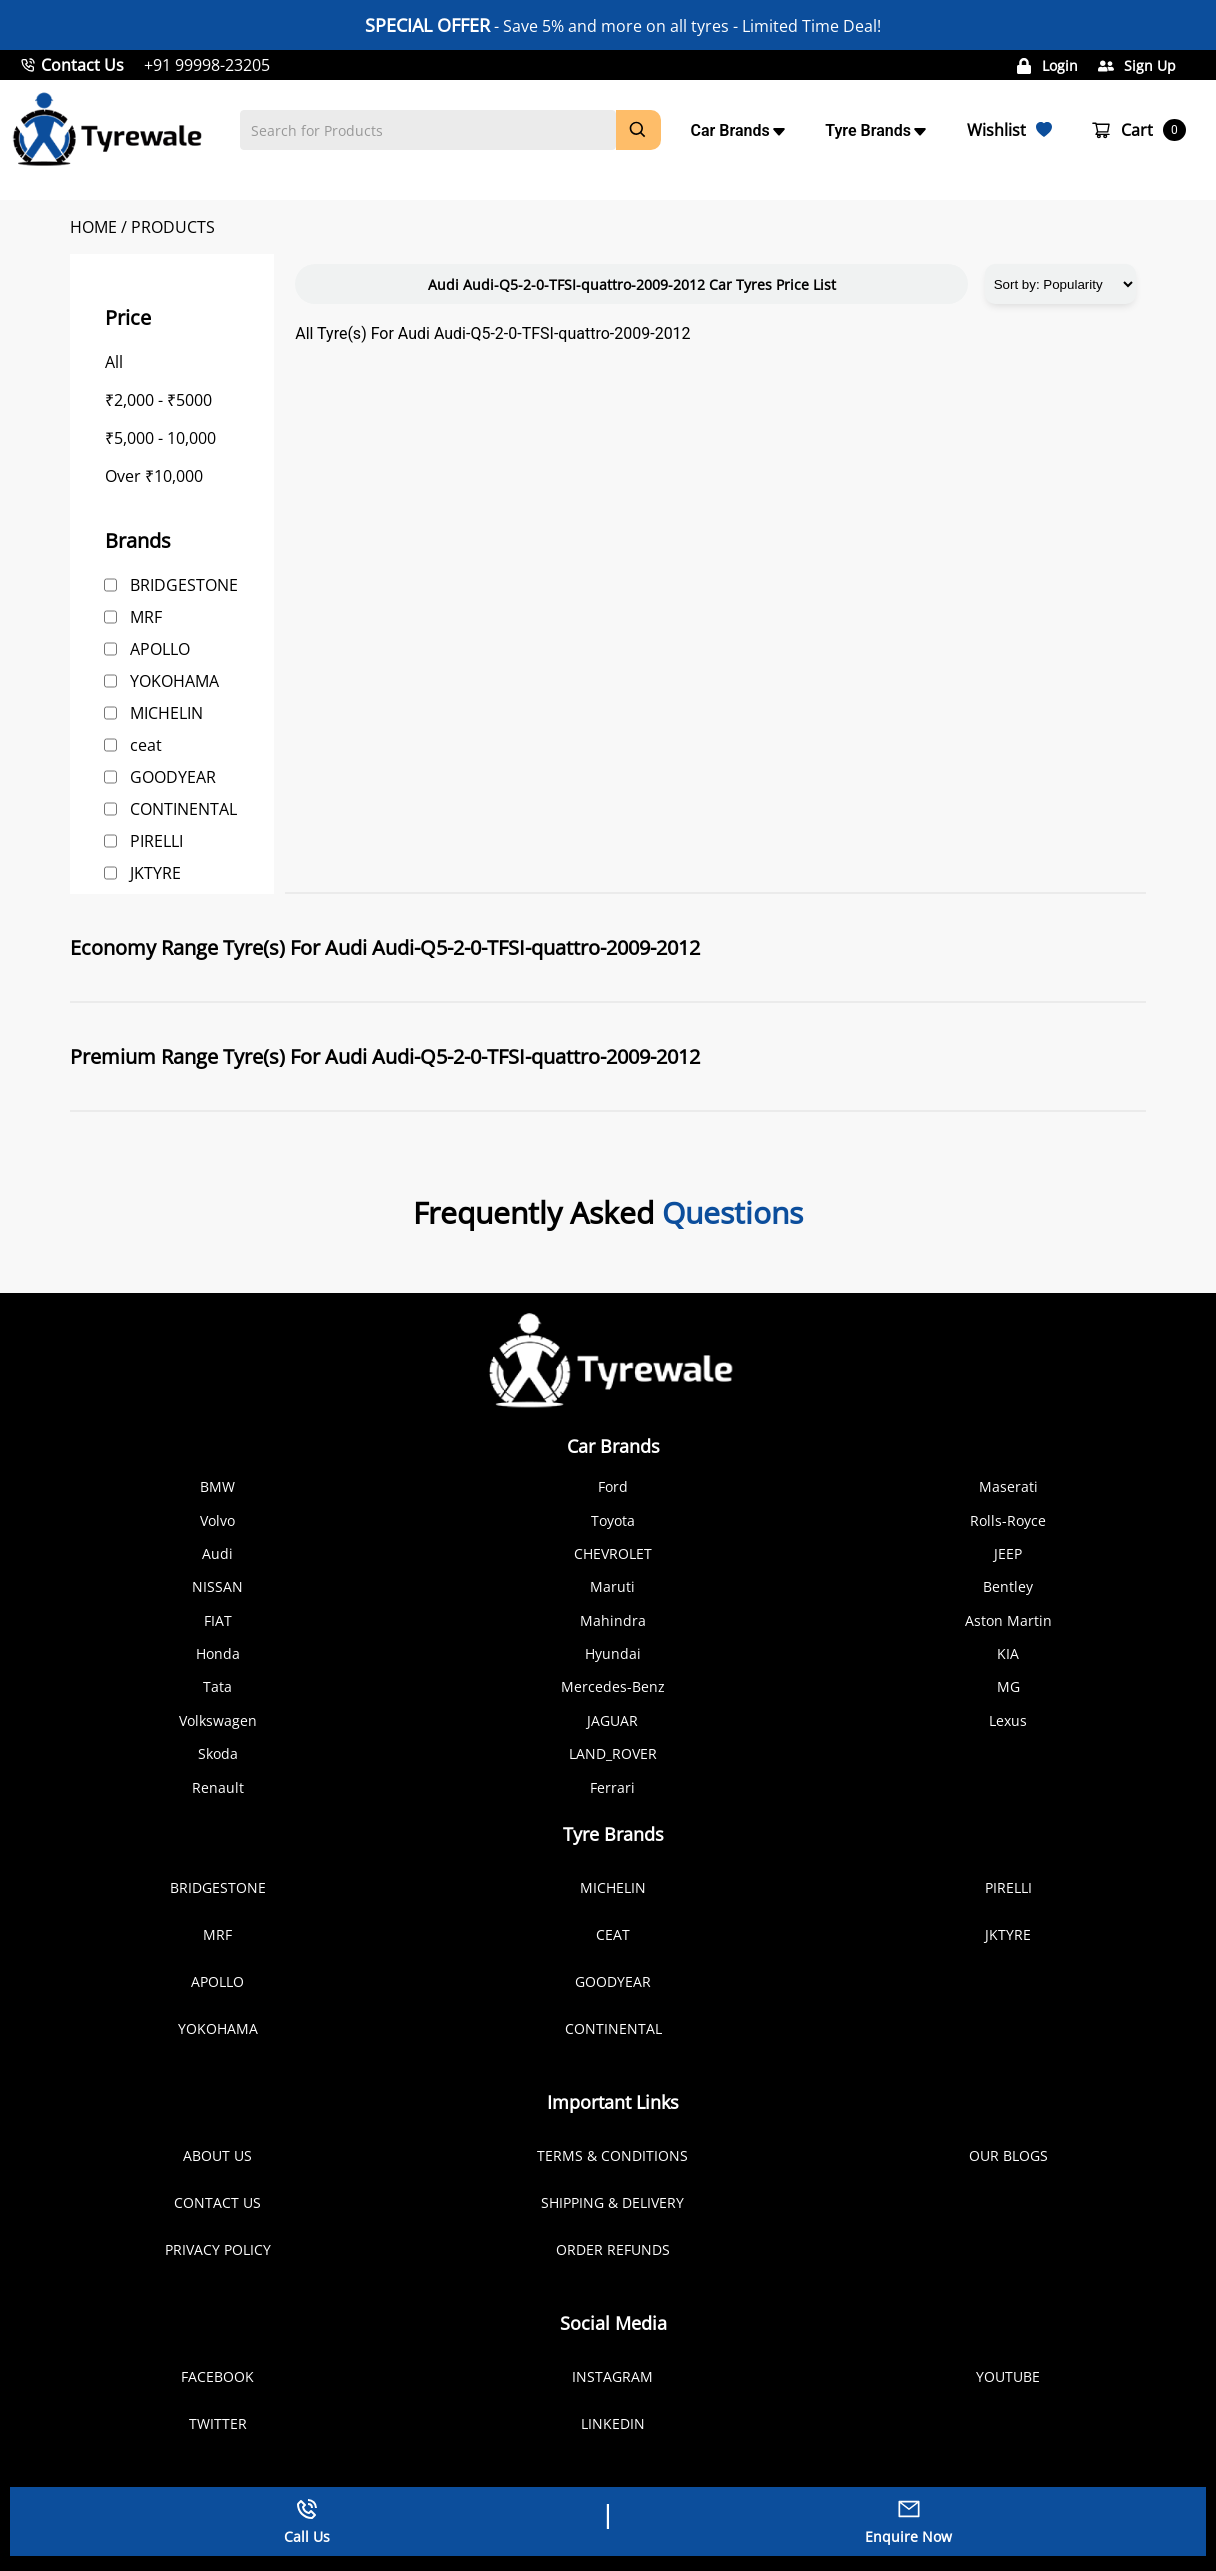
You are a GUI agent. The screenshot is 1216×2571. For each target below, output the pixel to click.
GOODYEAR (173, 777)
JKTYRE (155, 873)
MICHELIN (166, 713)
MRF (146, 617)
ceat (146, 745)
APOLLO (160, 649)
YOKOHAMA (174, 681)
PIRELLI (156, 841)
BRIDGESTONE (184, 585)
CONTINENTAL (183, 809)
